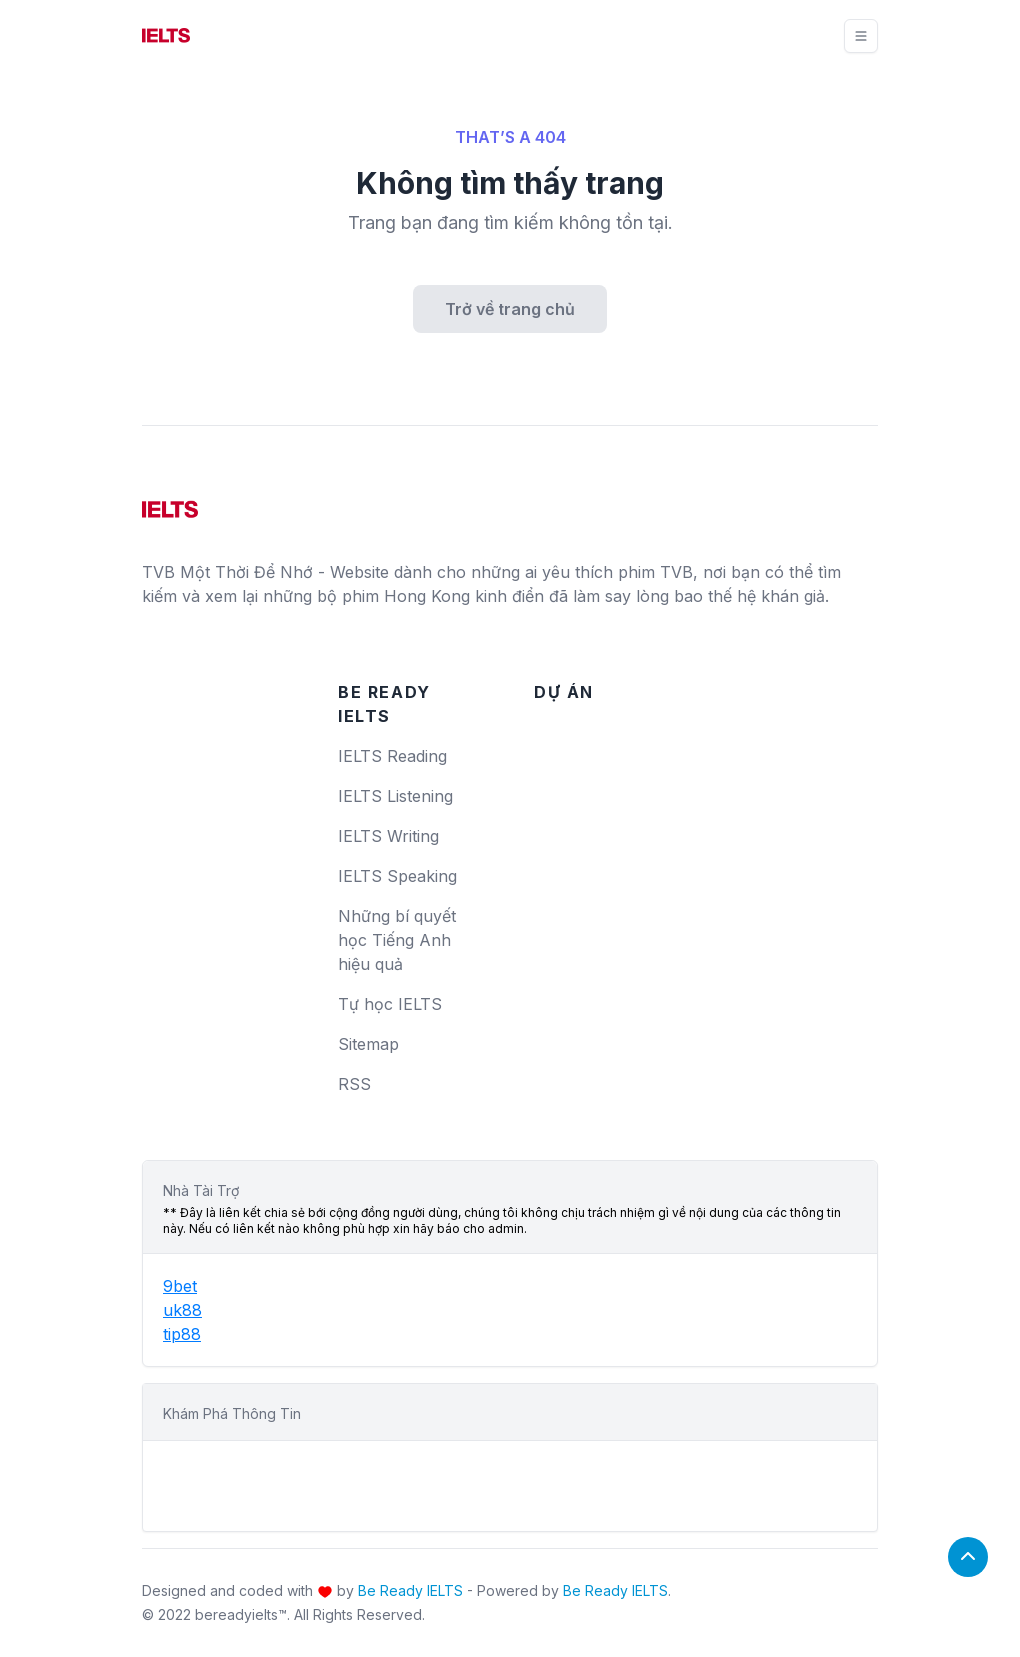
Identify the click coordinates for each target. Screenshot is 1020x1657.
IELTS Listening (395, 796)
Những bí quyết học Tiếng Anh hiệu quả (397, 940)
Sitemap (368, 1044)
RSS (354, 1084)
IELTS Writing (388, 836)
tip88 (182, 1334)
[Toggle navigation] (861, 36)
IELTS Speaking (397, 876)
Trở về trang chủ (510, 309)
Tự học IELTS (390, 1004)
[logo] (170, 502)
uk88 (182, 1310)
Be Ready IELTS (410, 1590)
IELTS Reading (392, 756)
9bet (180, 1286)
